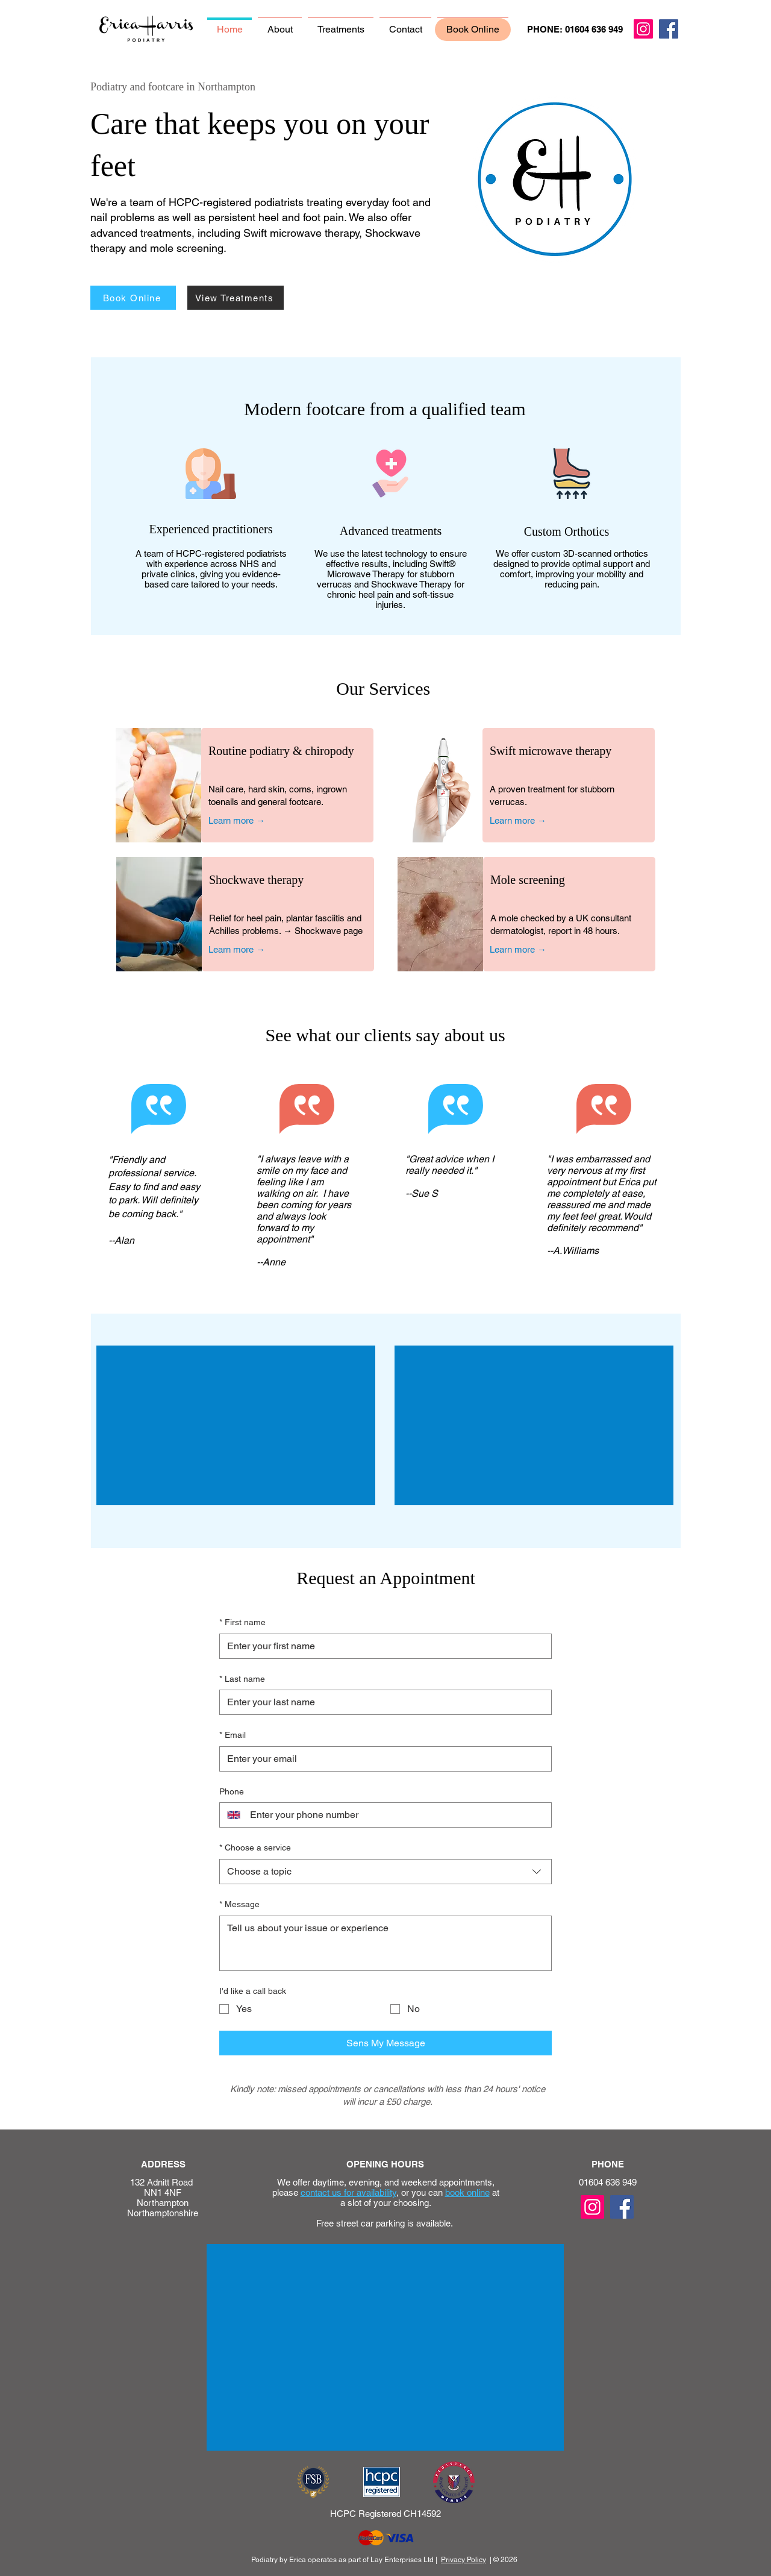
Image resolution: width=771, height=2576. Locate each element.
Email (232, 1735)
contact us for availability (348, 2192)
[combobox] (385, 1871)
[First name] (382, 1646)
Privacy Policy (463, 2560)
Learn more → (236, 820)
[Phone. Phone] (396, 1815)
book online (467, 2192)
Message (239, 1905)
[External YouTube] (236, 1425)
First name (242, 1623)
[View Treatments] (235, 298)
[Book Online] (133, 298)
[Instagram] (643, 29)
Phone (231, 1791)
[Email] (382, 1759)
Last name (242, 1679)
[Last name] (382, 1702)
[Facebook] (668, 29)
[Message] (385, 1943)
